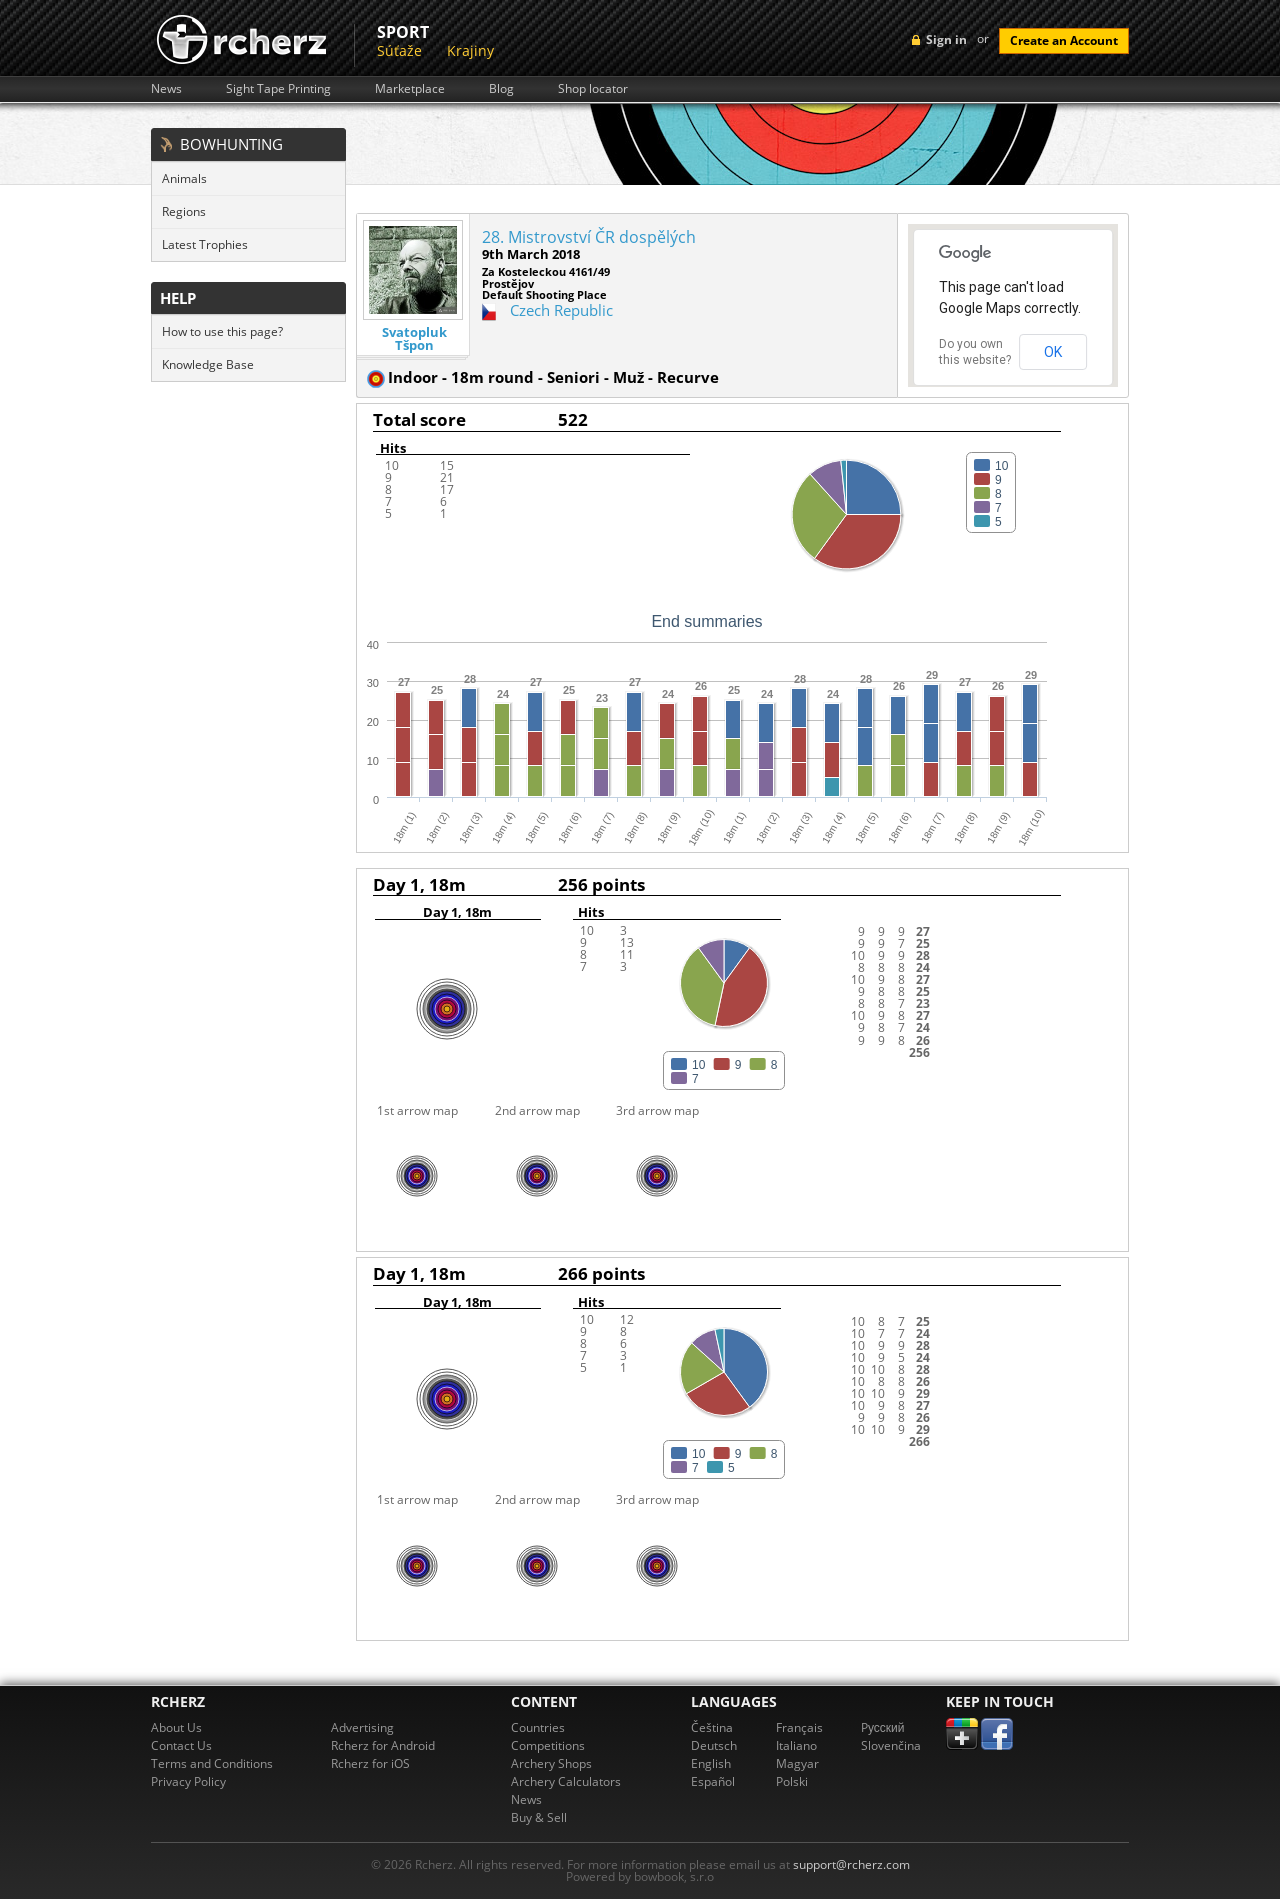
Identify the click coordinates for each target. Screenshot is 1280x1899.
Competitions (548, 1745)
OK (1053, 352)
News (166, 89)
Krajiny (470, 50)
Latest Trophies (205, 244)
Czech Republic (561, 310)
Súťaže (399, 50)
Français (799, 1727)
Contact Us (181, 1745)
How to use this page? (222, 331)
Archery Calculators (566, 1781)
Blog (501, 89)
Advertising (362, 1727)
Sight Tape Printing (278, 89)
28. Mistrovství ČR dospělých (589, 237)
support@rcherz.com (851, 1864)
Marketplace (410, 89)
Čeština (712, 1727)
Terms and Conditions (212, 1763)
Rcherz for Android (383, 1745)
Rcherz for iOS (370, 1763)
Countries (538, 1727)
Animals (184, 178)
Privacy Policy (188, 1781)
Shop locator (593, 89)
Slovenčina (891, 1745)
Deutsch (714, 1745)
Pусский (883, 1727)
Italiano (796, 1745)
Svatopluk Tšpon (414, 339)
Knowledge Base (208, 364)
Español (713, 1781)
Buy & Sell (539, 1817)
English (711, 1763)
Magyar (797, 1763)
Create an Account (1064, 40)
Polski (792, 1781)
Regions (184, 211)
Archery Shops (551, 1763)
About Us (176, 1727)
